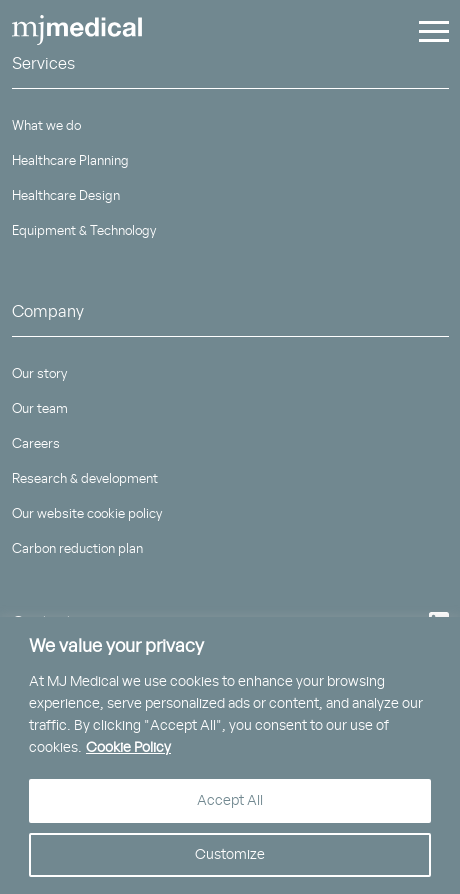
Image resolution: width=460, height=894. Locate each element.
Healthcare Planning (70, 161)
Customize (230, 855)
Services (43, 64)
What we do (46, 126)
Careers (36, 444)
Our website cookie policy (87, 514)
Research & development (85, 479)
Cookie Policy (128, 748)
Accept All (230, 801)
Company (48, 312)
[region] (230, 755)
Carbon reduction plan (77, 549)
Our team (40, 409)
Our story (39, 374)
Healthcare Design (66, 196)
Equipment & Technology (84, 231)
